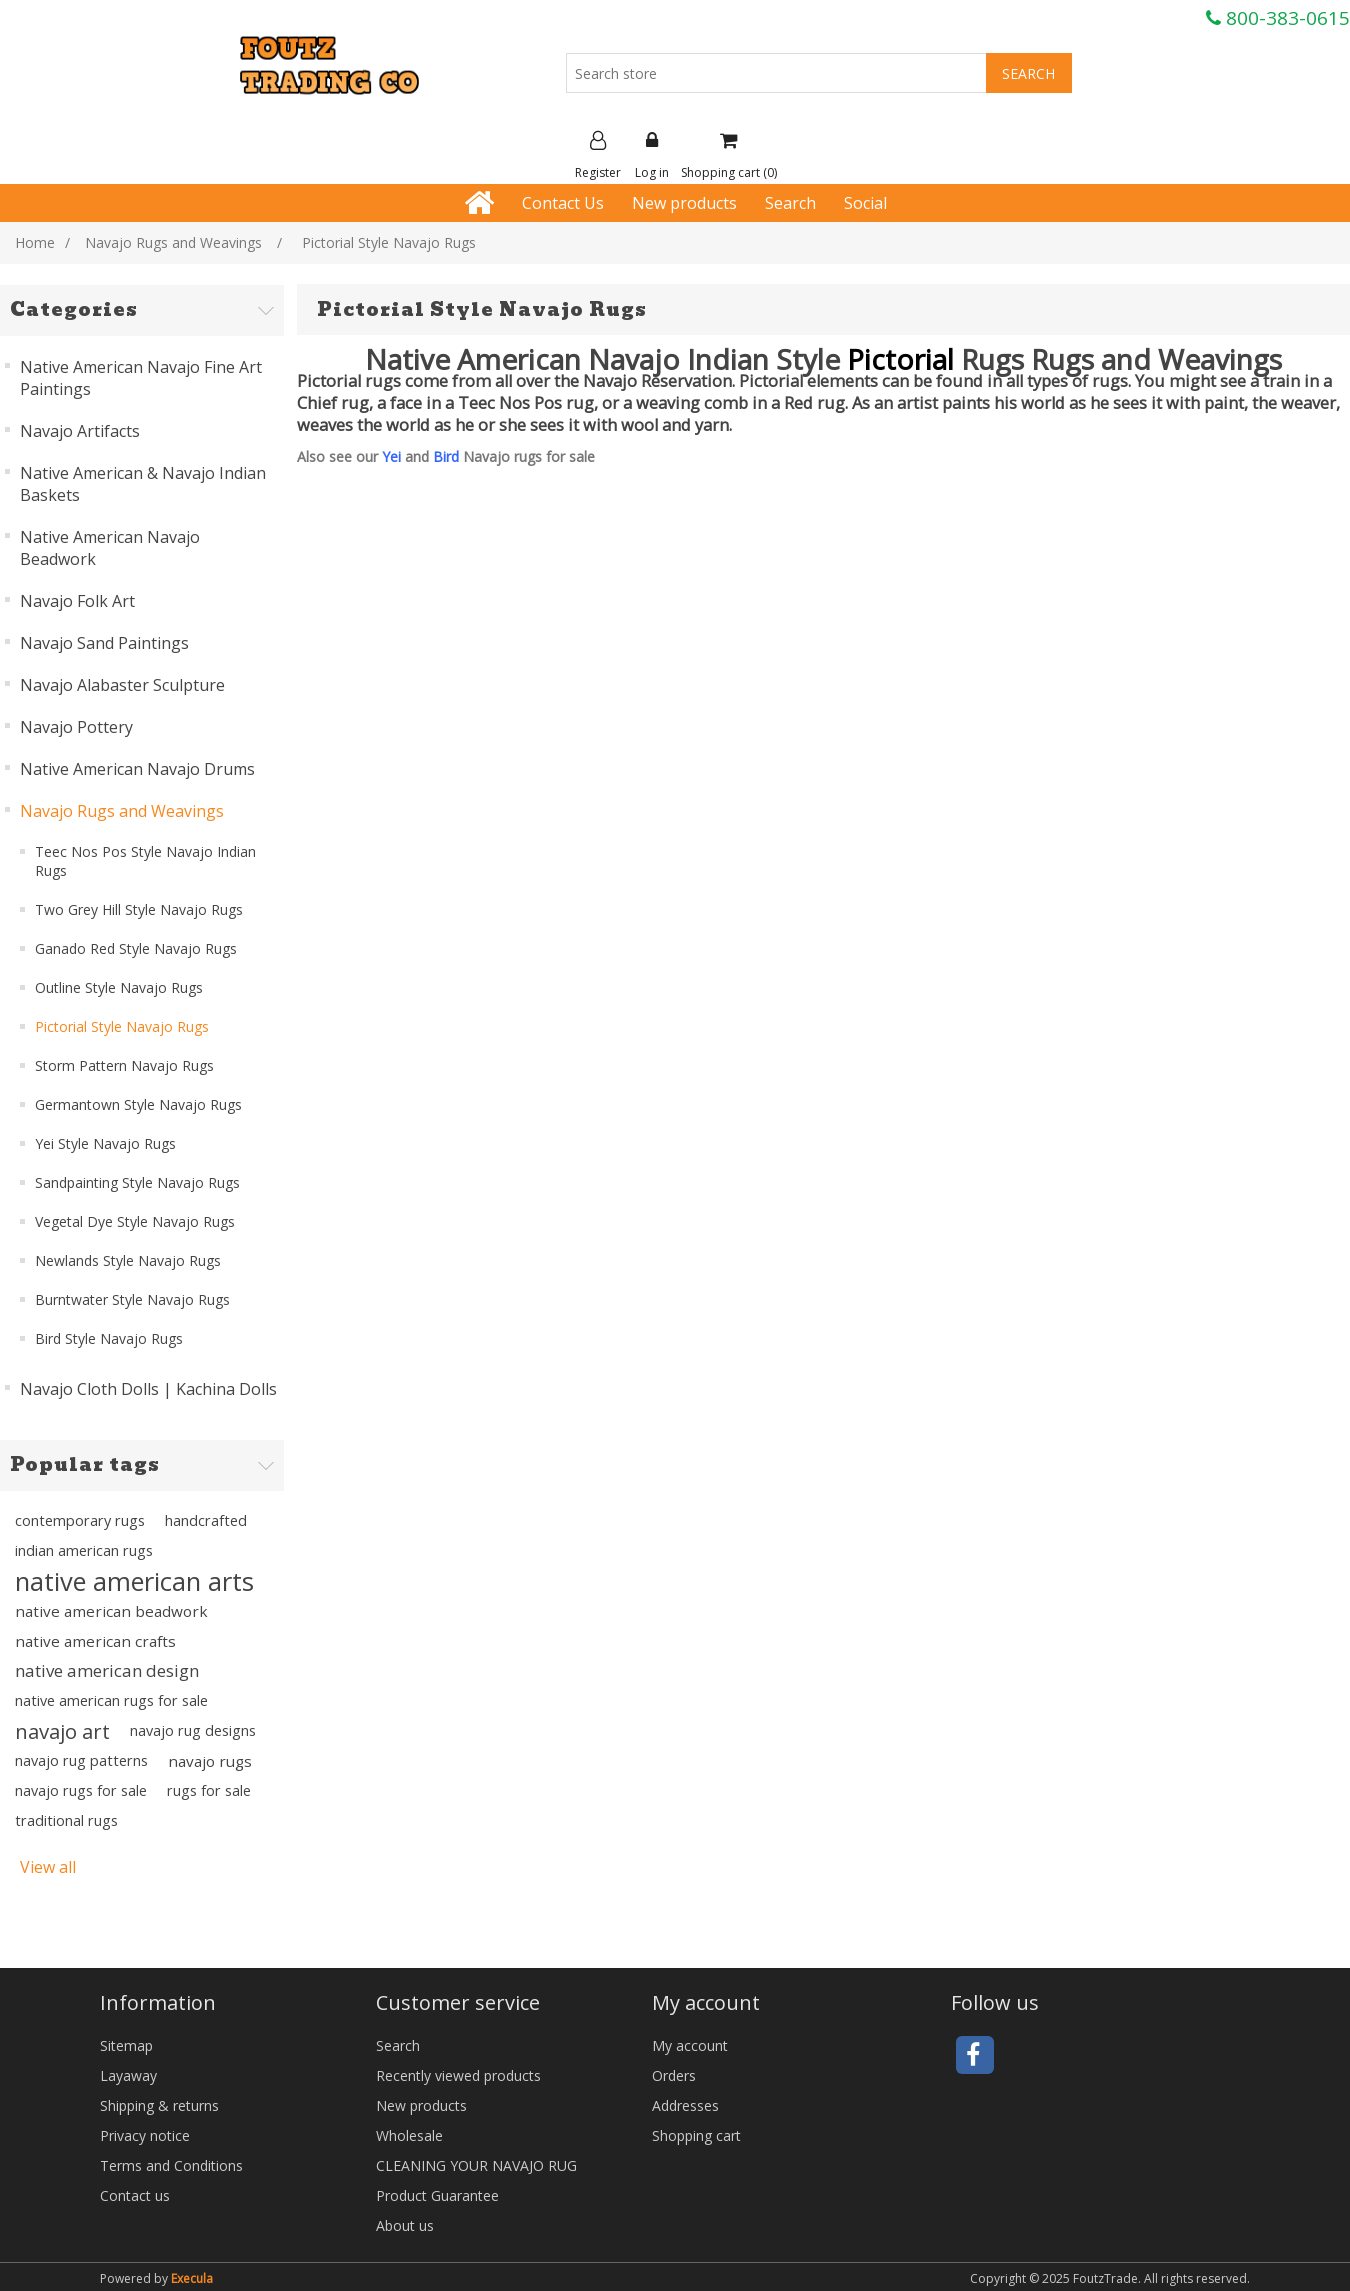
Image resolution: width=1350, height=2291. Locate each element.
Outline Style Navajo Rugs (119, 987)
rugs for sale (209, 1790)
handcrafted (206, 1520)
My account (690, 2045)
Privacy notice (145, 2135)
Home (35, 242)
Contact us (135, 2195)
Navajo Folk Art (77, 601)
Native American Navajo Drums (137, 769)
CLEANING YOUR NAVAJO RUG (476, 2165)
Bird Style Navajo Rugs (109, 1338)
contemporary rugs (80, 1520)
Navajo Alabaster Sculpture (122, 685)
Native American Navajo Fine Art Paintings (141, 378)
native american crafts (95, 1641)
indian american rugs (84, 1550)
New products (684, 203)
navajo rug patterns (81, 1760)
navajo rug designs (193, 1730)
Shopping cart (696, 2135)
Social (865, 203)
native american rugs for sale (111, 1700)
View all (48, 1867)
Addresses (685, 2105)
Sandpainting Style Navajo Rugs (137, 1182)
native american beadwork (111, 1611)
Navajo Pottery (76, 727)
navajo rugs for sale (81, 1790)
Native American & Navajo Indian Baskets (143, 484)
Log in (652, 156)
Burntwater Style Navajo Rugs (132, 1299)
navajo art (62, 1731)
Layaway (128, 2075)
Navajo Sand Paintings (104, 643)
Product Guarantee (437, 2195)
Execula (192, 2278)
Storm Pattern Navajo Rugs (124, 1065)
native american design (107, 1670)
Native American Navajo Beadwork (110, 548)
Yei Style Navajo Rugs (105, 1143)
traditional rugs (66, 1820)
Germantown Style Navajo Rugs (138, 1104)
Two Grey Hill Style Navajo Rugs (139, 909)
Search (790, 203)
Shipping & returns (159, 2105)
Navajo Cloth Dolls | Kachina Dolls (148, 1389)
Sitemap (126, 2045)
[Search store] (776, 73)
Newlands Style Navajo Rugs (128, 1260)
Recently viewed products (458, 2075)
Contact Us (563, 203)
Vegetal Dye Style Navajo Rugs (135, 1221)
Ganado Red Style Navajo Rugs (136, 948)
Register (598, 156)
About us (405, 2225)
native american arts (134, 1581)
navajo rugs (210, 1761)
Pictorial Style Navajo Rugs (122, 1026)
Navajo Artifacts (80, 431)
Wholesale (409, 2135)
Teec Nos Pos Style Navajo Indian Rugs (145, 861)
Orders (674, 2075)
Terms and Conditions (171, 2165)
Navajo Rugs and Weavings (122, 811)
